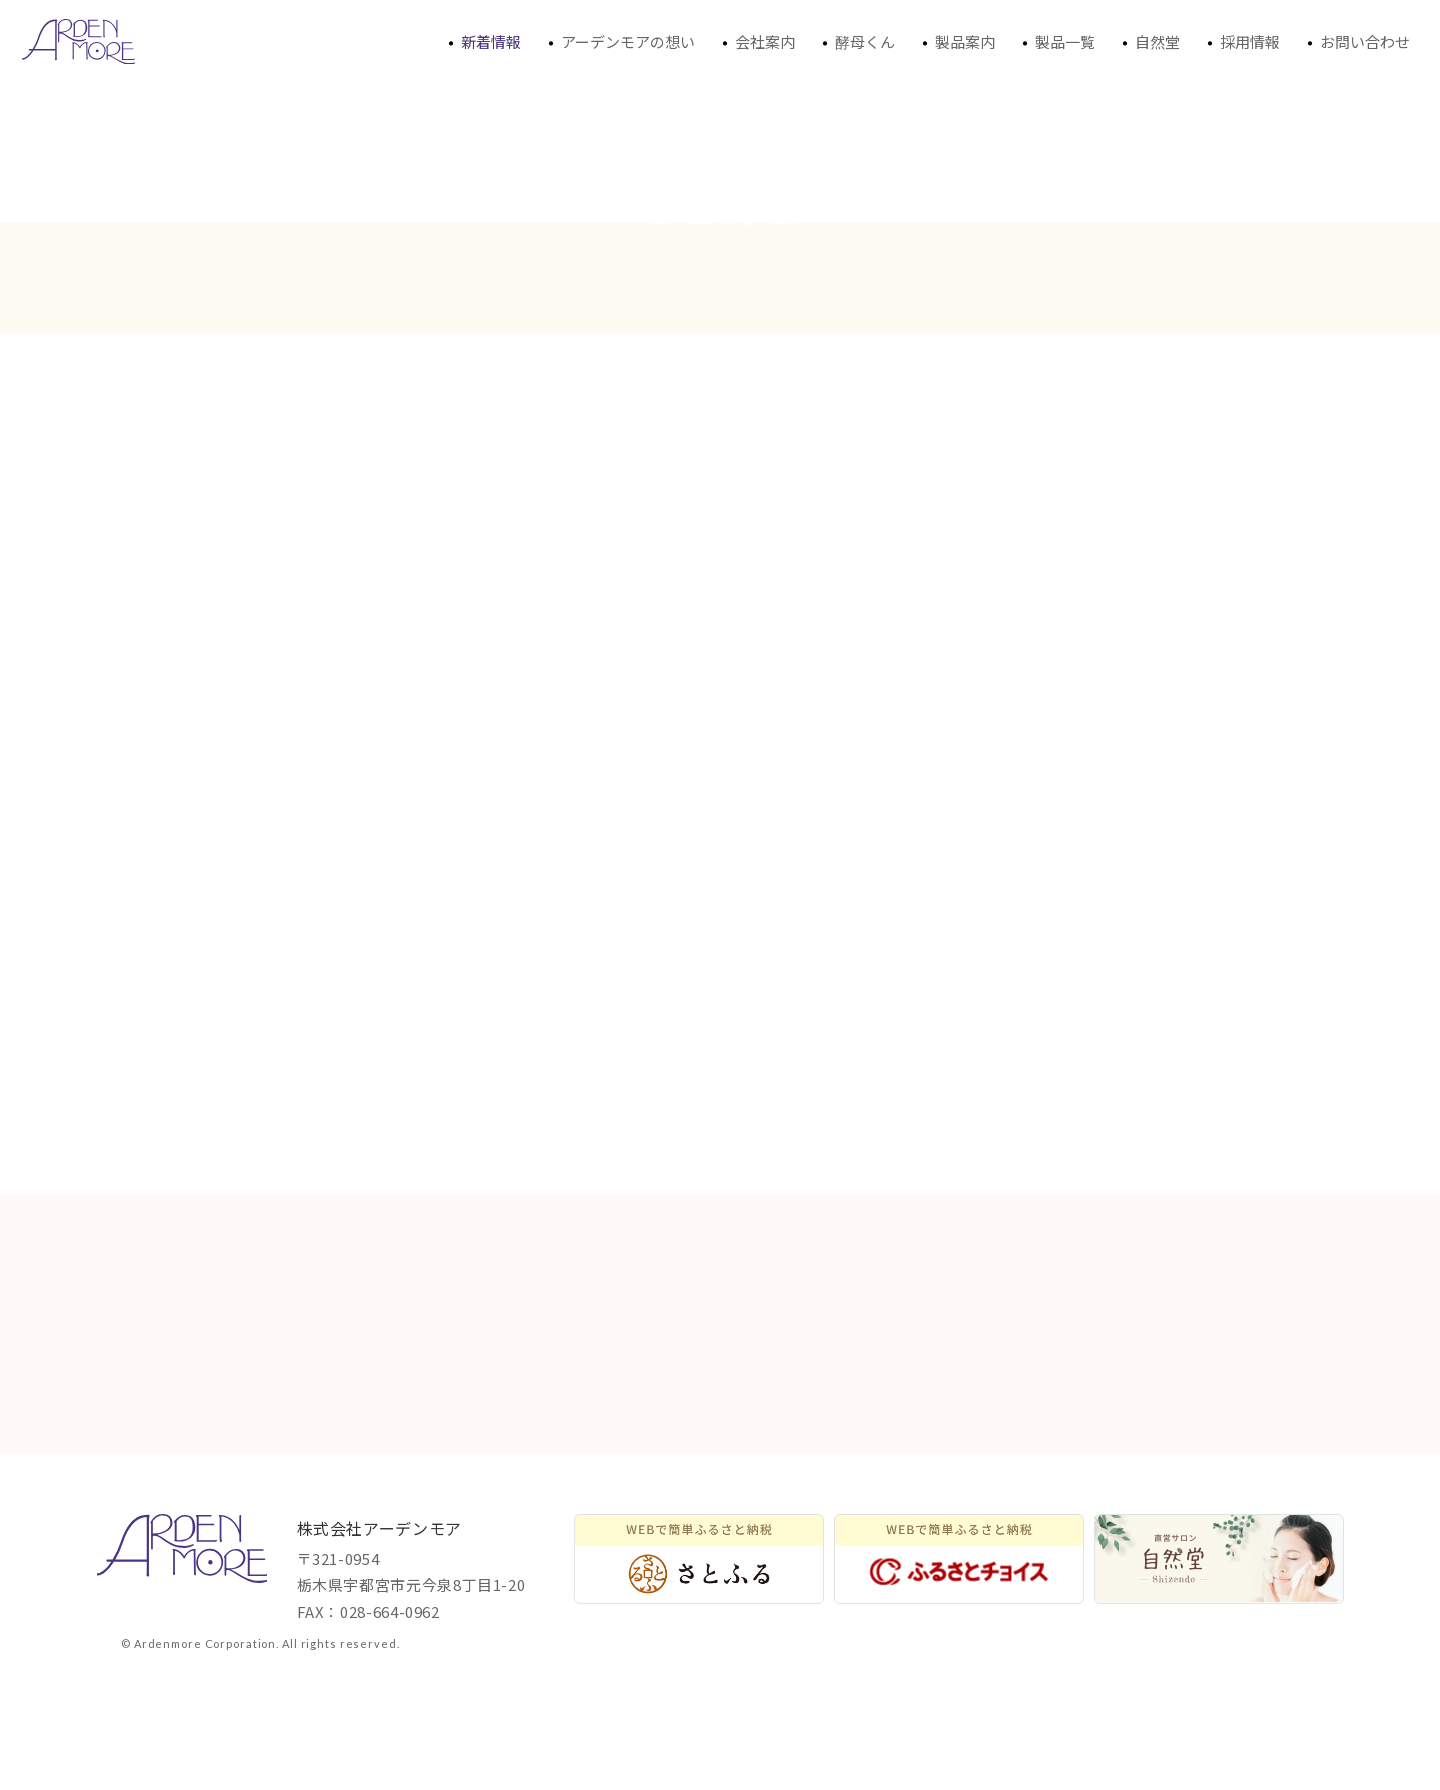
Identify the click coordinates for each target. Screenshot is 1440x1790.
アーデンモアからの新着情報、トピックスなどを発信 (78, 41)
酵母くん (855, 44)
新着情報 (481, 44)
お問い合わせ (1355, 44)
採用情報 (1240, 44)
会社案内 (755, 44)
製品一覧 (1055, 44)
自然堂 (1147, 44)
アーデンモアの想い (618, 44)
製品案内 (955, 44)
